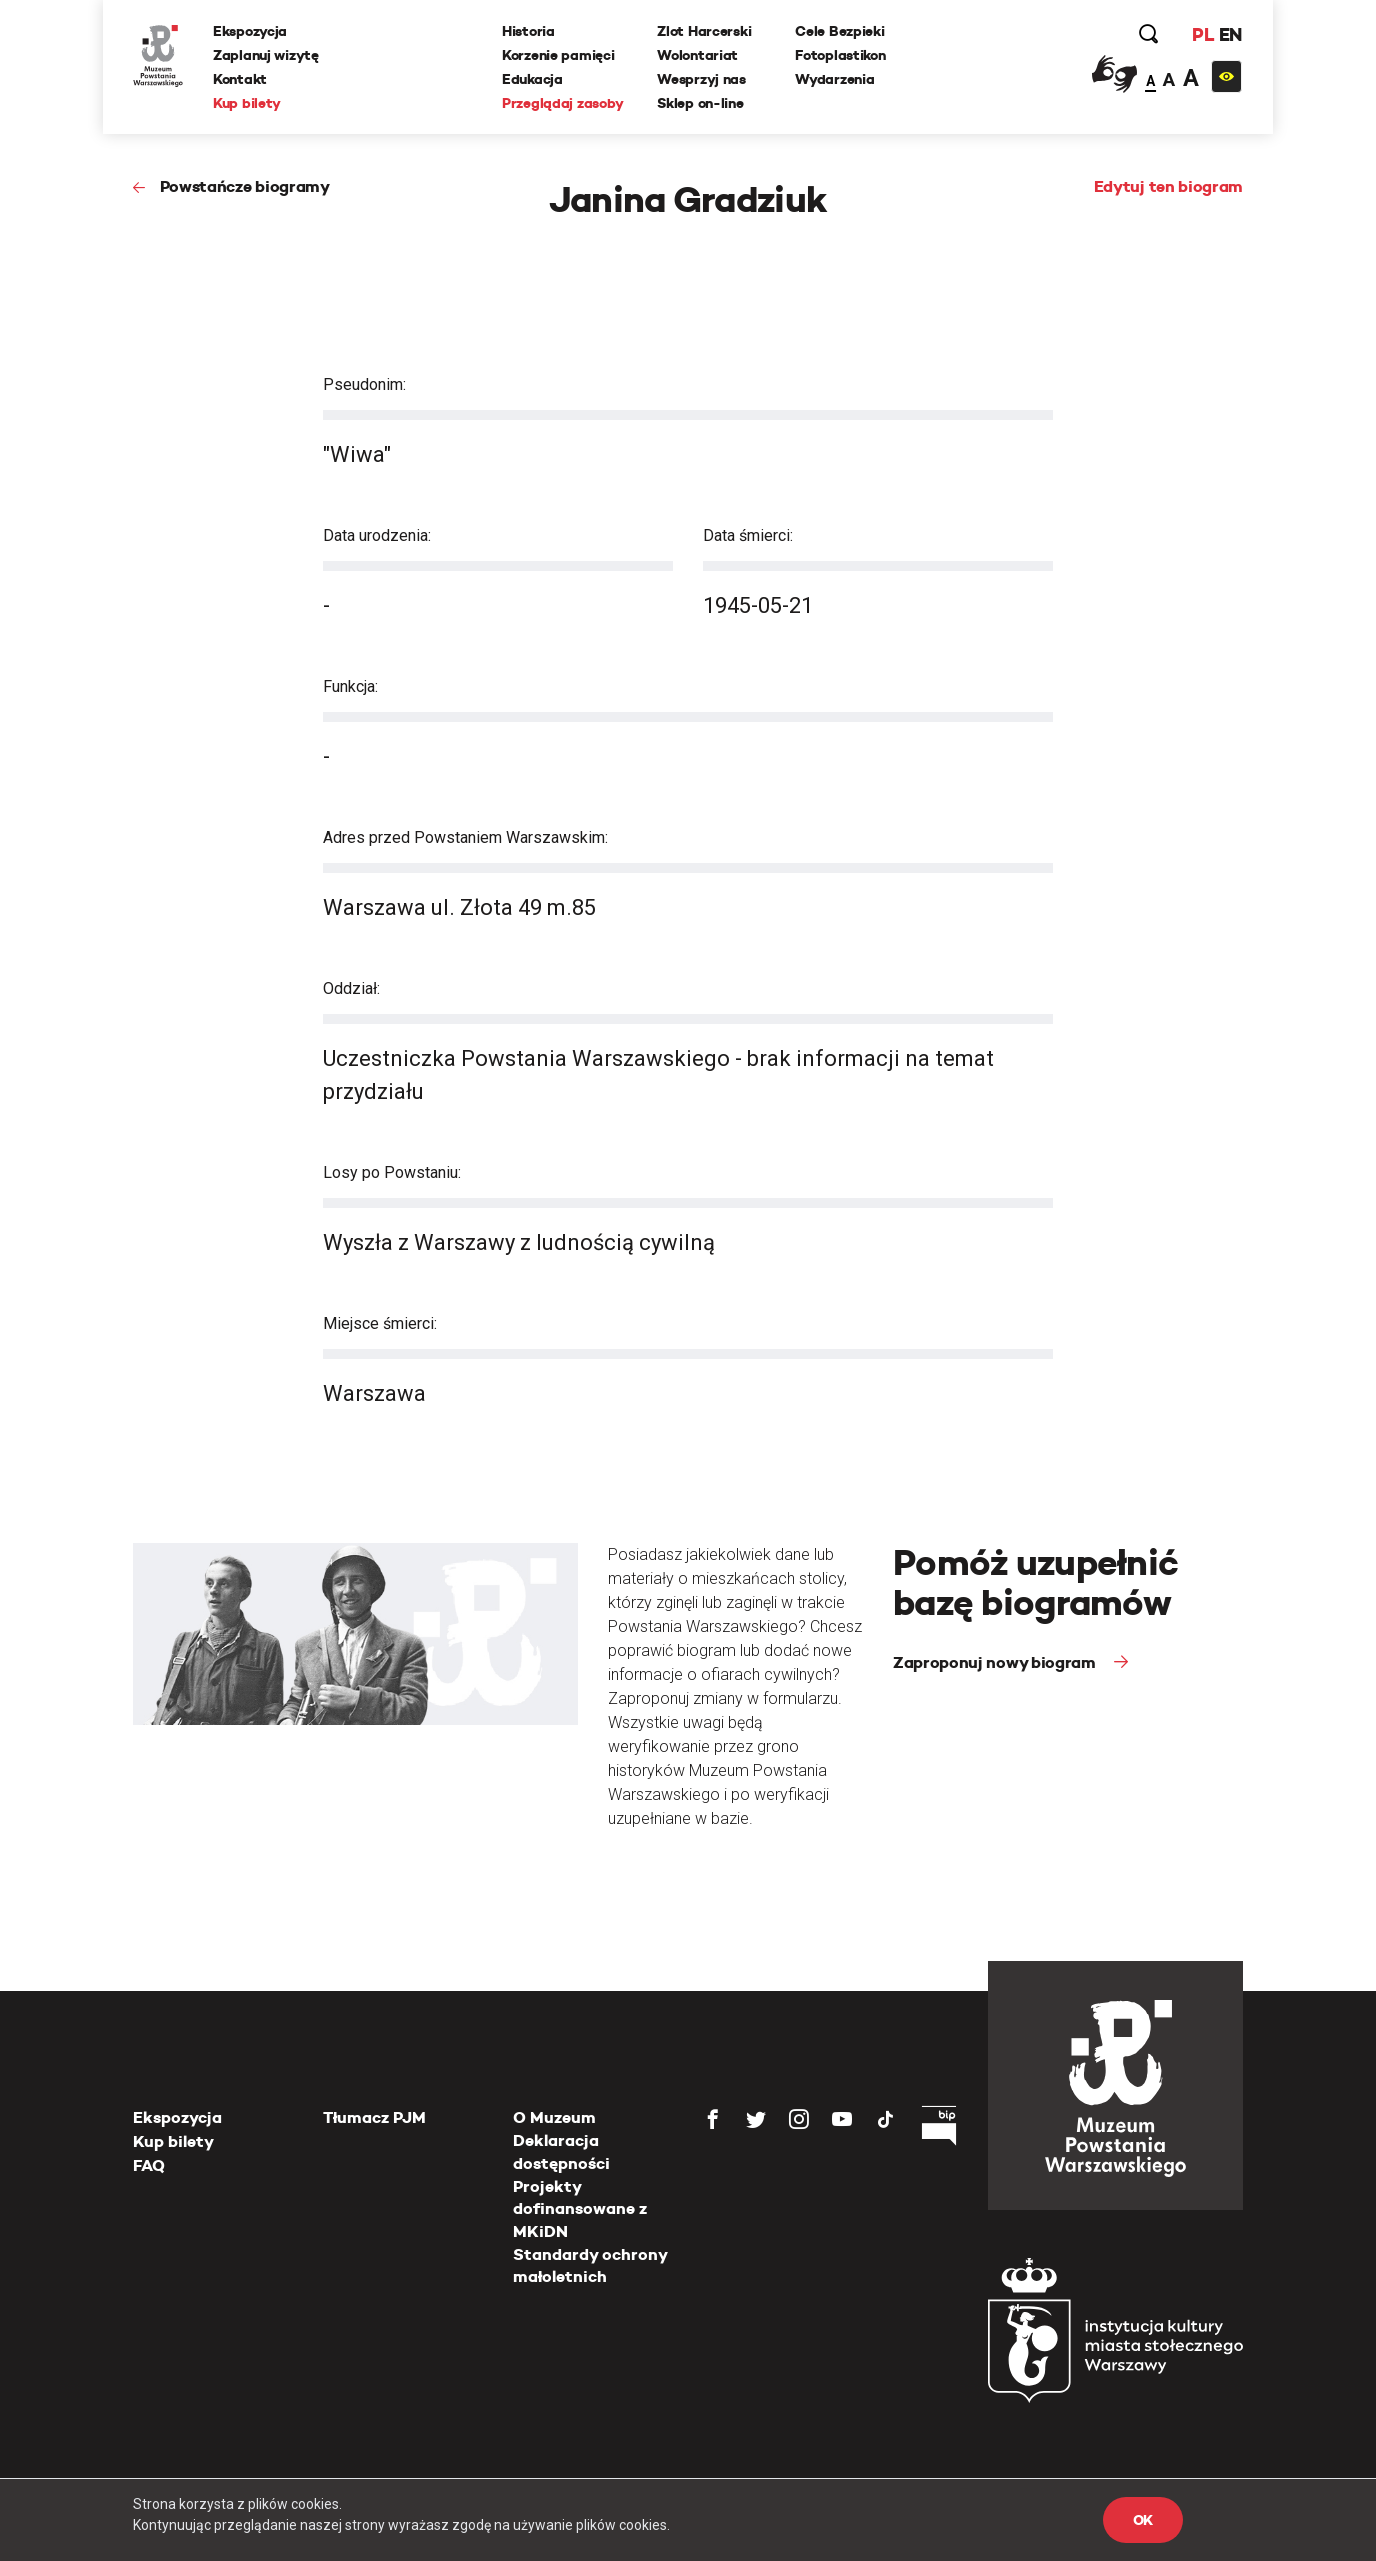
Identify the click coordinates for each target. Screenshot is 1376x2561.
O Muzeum (554, 2117)
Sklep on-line (700, 103)
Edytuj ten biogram (1168, 186)
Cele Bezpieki (839, 31)
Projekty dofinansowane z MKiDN (580, 2209)
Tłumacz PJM (374, 2117)
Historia (528, 31)
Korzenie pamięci (558, 55)
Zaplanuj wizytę (266, 55)
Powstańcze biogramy (245, 186)
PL (1203, 34)
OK (1143, 2520)
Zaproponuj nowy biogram (996, 1662)
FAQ (149, 2165)
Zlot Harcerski (704, 31)
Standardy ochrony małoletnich (590, 2265)
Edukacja (532, 79)
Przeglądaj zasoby (562, 103)
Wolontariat (697, 55)
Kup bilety (247, 103)
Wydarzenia (834, 79)
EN (1230, 34)
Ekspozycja (250, 31)
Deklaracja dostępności (561, 2151)
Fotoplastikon (840, 55)
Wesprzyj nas (701, 79)
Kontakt (240, 79)
